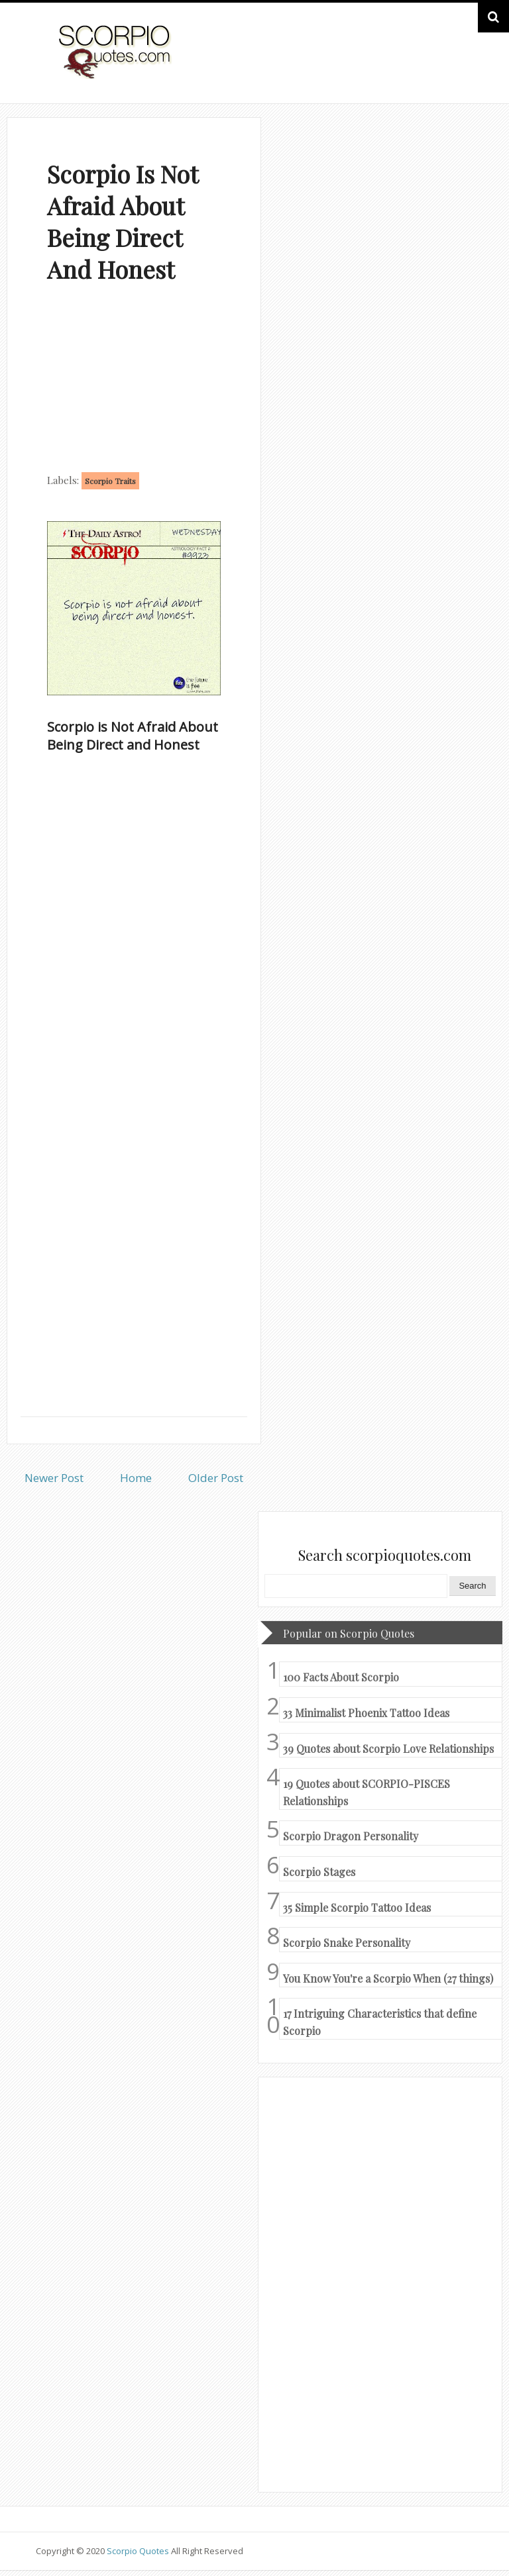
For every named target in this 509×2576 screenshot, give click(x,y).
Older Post (215, 1477)
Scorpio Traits (110, 480)
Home (136, 1477)
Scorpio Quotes (139, 2551)
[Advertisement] (134, 381)
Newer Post (54, 1477)
